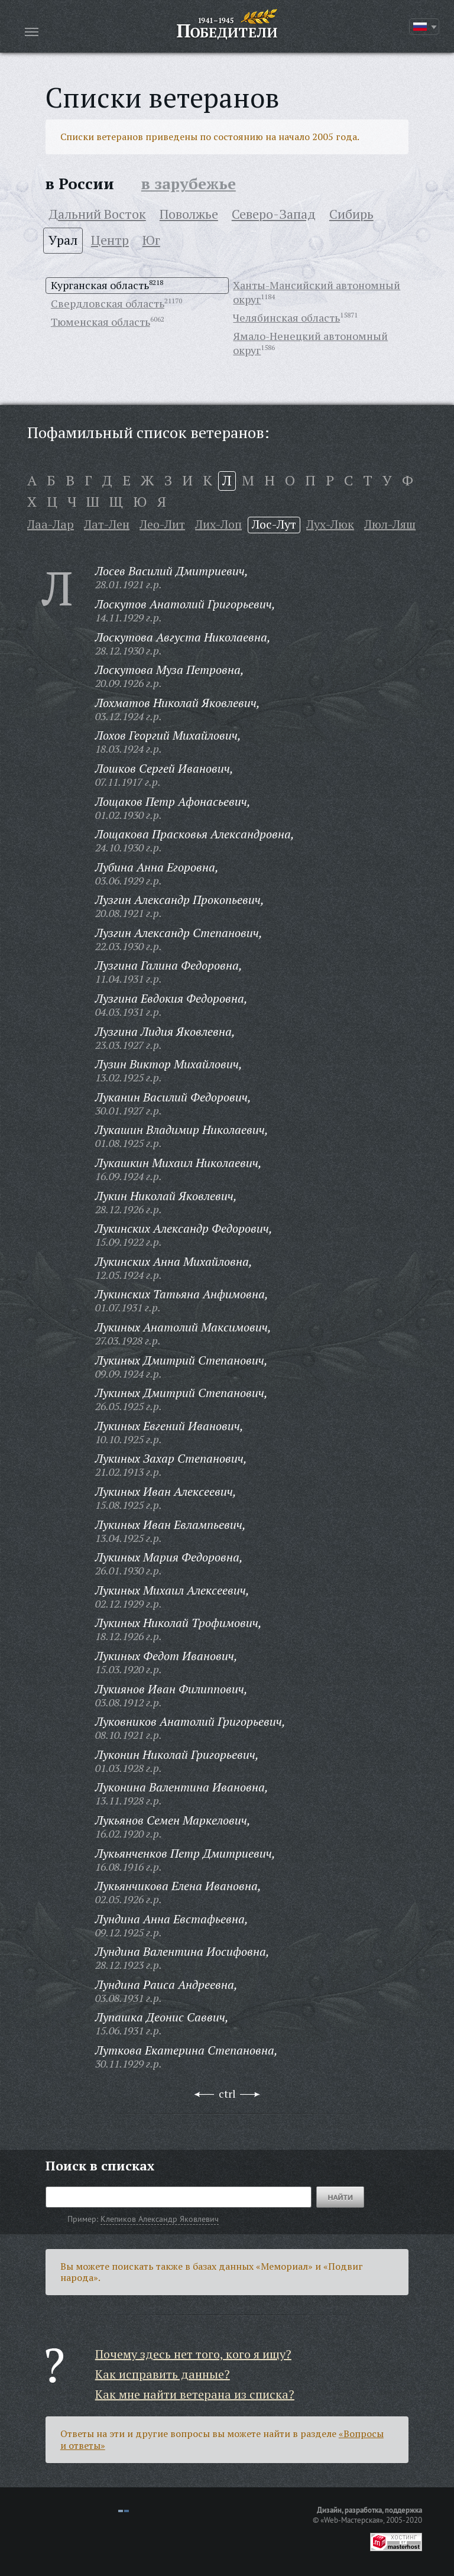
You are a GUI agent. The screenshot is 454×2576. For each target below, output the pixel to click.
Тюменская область (100, 322)
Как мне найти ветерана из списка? (194, 2394)
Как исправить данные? (162, 2374)
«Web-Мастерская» (351, 2520)
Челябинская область (286, 317)
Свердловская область (107, 303)
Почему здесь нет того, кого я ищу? (193, 2354)
